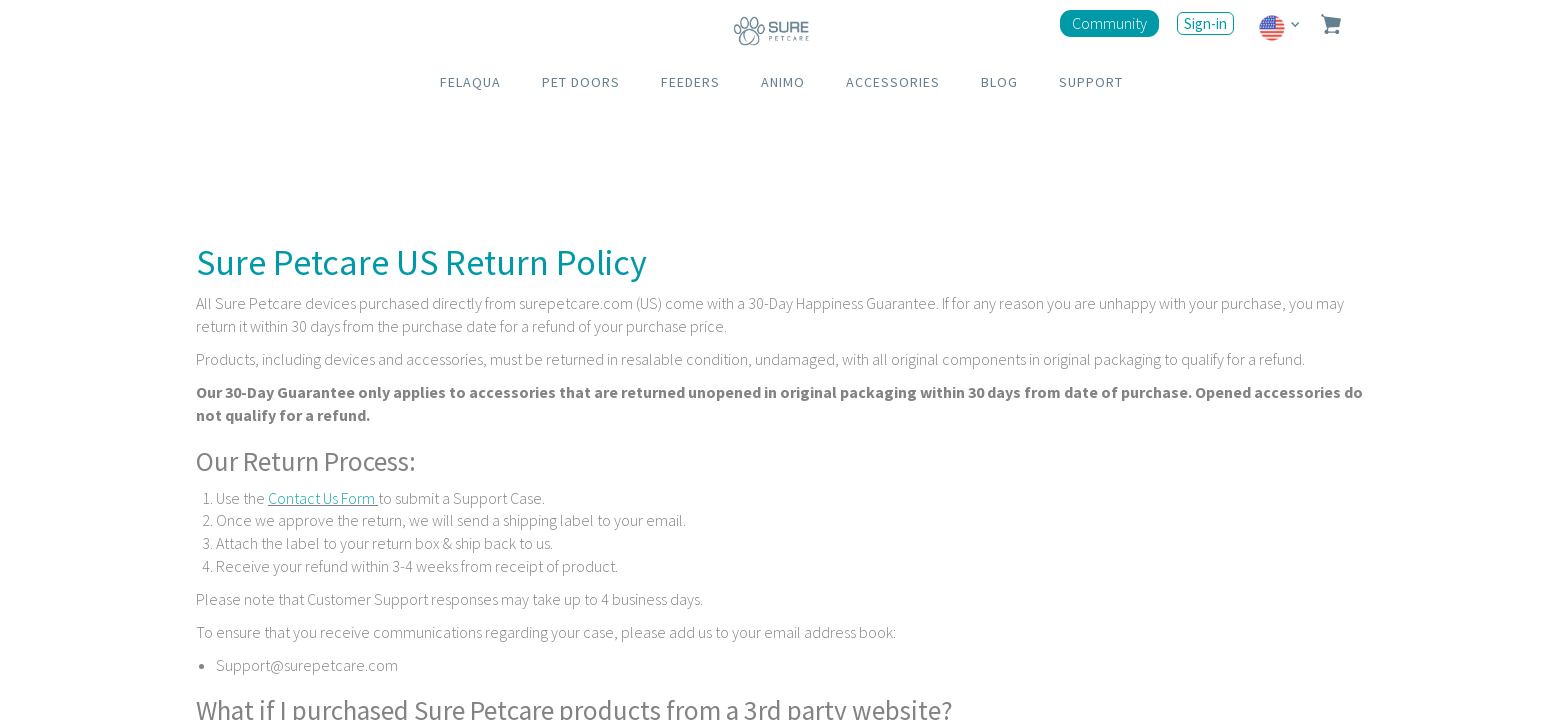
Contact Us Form (323, 498)
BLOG (999, 82)
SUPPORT (1091, 82)
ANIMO (783, 82)
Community (1109, 23)
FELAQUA (470, 82)
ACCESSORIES (893, 82)
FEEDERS (690, 82)
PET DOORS (581, 82)
